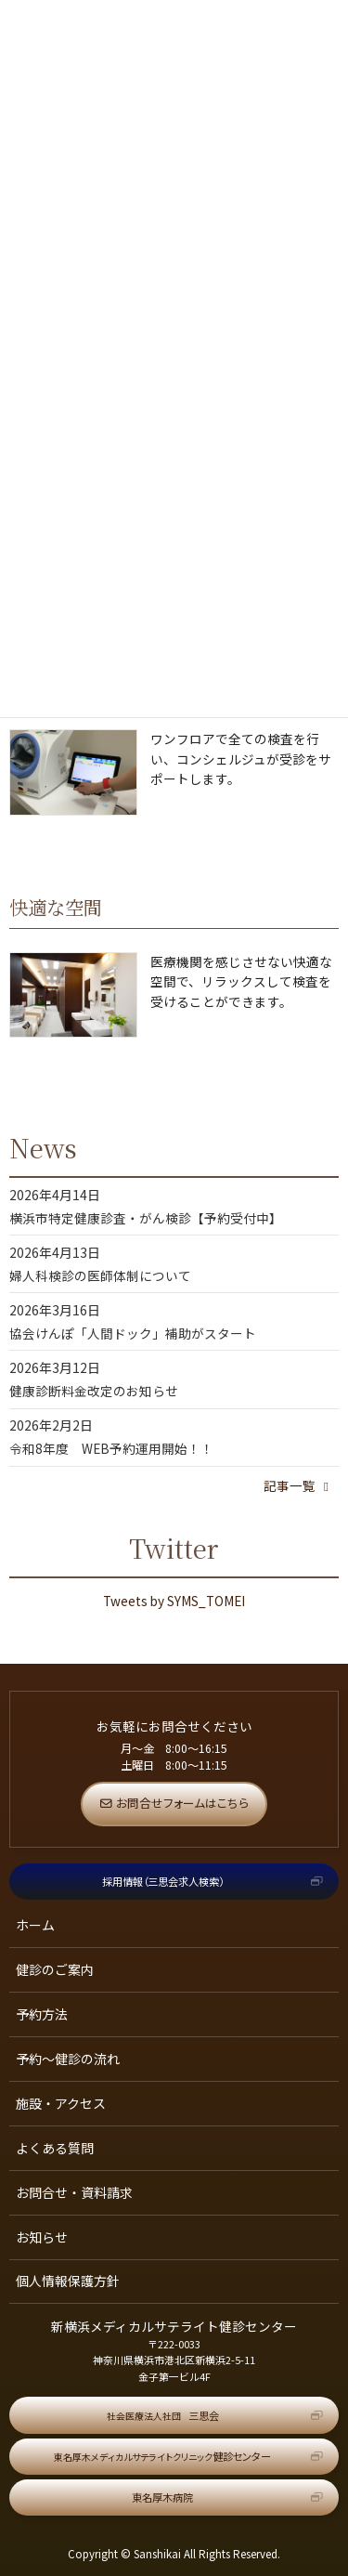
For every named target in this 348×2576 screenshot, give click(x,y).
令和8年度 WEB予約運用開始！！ (111, 1448)
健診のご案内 (55, 1969)
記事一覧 (299, 1485)
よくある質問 (55, 2147)
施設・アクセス (61, 2103)
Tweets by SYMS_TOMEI (174, 1600)
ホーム (35, 1925)
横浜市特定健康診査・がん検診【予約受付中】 (145, 1218)
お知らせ (42, 2237)
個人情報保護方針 (68, 2280)
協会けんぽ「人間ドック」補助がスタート (132, 1333)
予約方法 (42, 2014)
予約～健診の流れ (68, 2058)
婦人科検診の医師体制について (100, 1275)
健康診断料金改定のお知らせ (93, 1390)
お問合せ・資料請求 (74, 2192)
